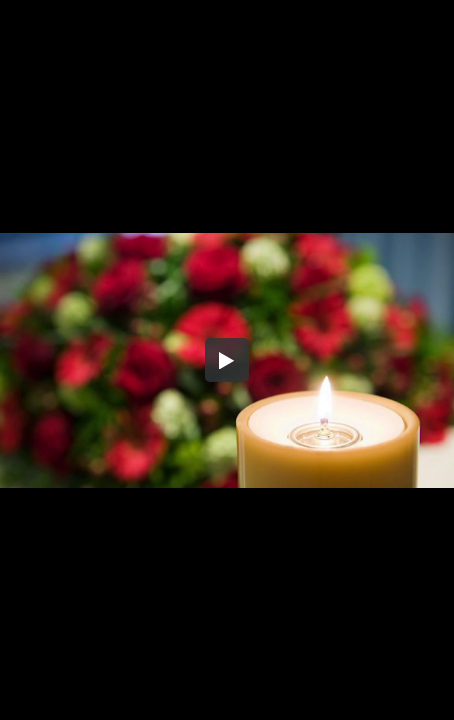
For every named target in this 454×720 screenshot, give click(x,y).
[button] (227, 360)
